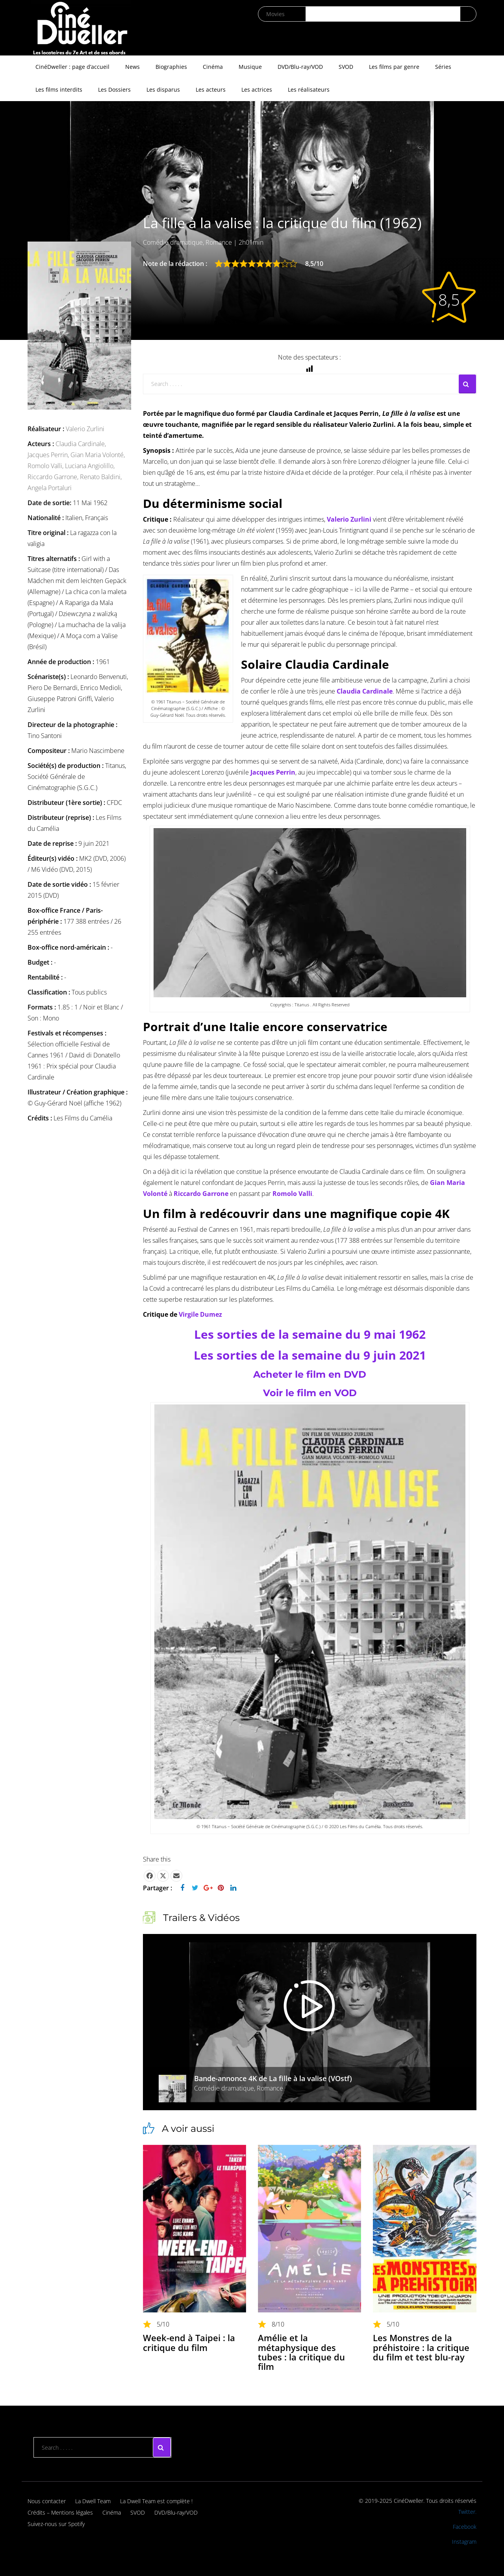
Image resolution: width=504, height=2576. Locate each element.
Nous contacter (47, 2501)
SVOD (346, 66)
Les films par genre (394, 66)
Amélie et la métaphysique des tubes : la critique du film (301, 2352)
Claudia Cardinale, (81, 443)
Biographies (171, 66)
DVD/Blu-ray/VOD (300, 66)
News (132, 66)
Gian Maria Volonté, (97, 454)
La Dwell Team (93, 2501)
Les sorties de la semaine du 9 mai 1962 (310, 1334)
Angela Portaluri (50, 487)
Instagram (464, 2541)
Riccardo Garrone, (54, 476)
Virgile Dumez (200, 1314)
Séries (443, 66)
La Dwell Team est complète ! (156, 2501)
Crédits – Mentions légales (60, 2512)
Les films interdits (58, 89)
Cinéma (213, 66)
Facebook (464, 2526)
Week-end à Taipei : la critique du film (189, 2342)
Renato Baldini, (101, 476)
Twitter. (467, 2511)
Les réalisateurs (309, 89)
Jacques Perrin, (49, 454)
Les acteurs (211, 89)
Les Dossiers (114, 89)
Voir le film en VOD (310, 1393)
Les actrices (256, 89)
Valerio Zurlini (85, 428)
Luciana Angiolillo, (90, 465)
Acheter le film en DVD (309, 1374)
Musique (250, 66)
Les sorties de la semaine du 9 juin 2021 (310, 1355)
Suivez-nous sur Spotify (56, 2524)
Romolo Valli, (46, 465)
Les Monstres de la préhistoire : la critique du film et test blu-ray (421, 2347)
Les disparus (163, 89)
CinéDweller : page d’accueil (72, 66)
